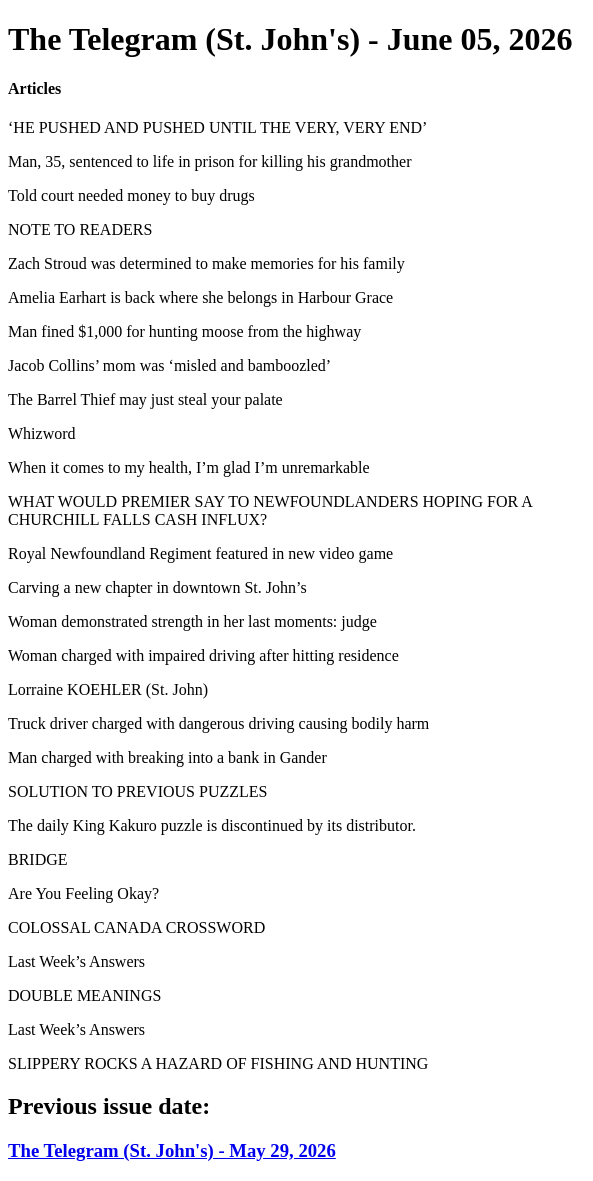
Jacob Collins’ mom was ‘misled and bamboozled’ (169, 365)
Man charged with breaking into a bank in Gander (167, 757)
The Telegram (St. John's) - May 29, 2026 (172, 1150)
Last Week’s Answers (76, 961)
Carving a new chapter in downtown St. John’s (157, 587)
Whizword (42, 433)
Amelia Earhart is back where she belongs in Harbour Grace (200, 297)
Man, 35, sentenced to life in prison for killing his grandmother (209, 161)
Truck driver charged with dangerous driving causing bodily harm (218, 723)
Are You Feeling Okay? (83, 893)
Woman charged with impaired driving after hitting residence (203, 655)
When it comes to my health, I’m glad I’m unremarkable (189, 467)
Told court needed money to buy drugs (131, 195)
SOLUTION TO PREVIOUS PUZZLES (137, 791)
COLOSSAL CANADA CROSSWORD (136, 927)
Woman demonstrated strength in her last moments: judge (192, 621)
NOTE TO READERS (80, 229)
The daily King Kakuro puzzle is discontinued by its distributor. (212, 825)
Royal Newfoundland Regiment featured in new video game (200, 553)
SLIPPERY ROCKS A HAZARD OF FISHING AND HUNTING (218, 1063)
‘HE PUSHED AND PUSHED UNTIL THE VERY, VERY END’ (217, 127)
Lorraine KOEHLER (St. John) (108, 689)
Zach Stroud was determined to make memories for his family (206, 263)
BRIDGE (38, 859)
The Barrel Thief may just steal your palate (145, 399)
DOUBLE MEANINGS (84, 995)
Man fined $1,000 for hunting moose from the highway (184, 331)
